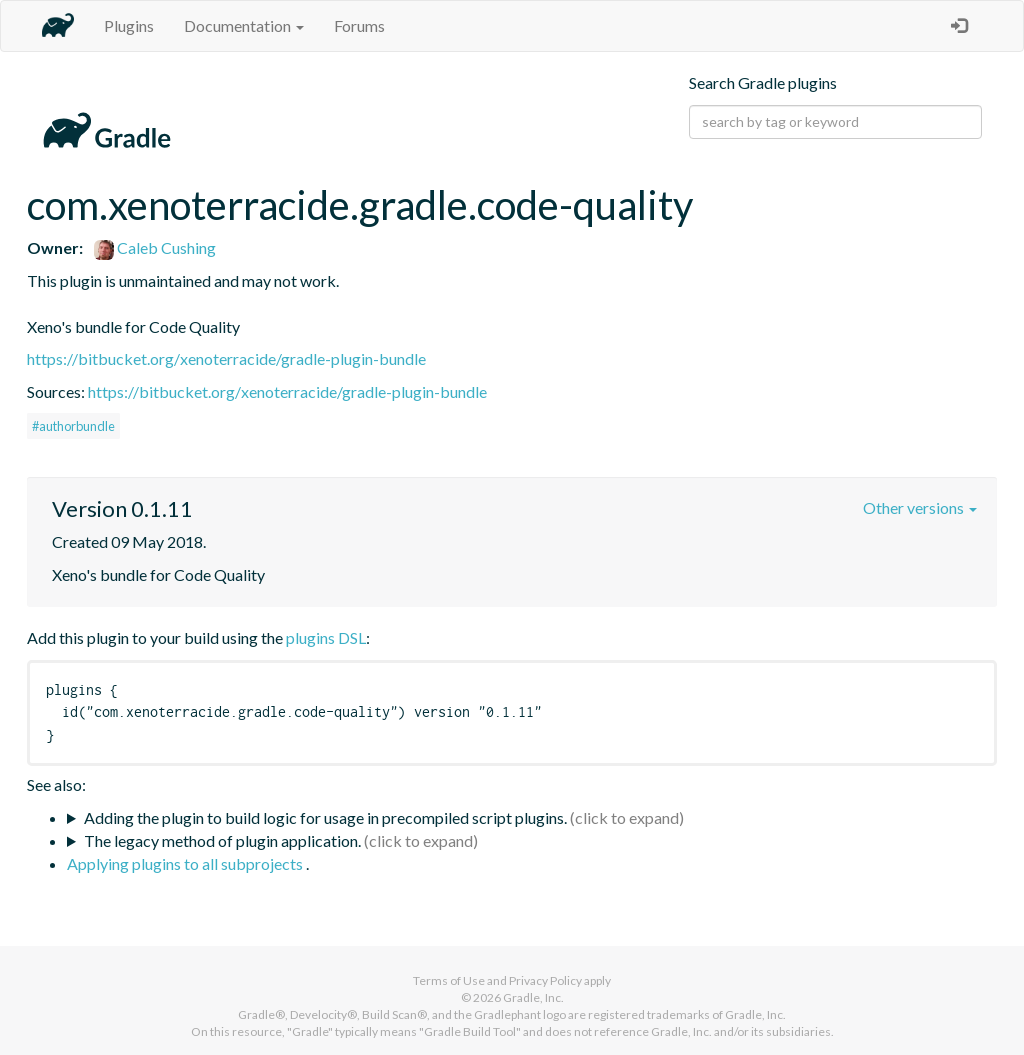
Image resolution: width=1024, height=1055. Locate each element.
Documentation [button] (244, 25)
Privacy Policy (545, 980)
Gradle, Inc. (533, 997)
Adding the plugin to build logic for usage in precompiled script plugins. (325, 817)
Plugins (129, 25)
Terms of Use (449, 980)
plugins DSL (326, 637)
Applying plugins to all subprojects (186, 863)
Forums (359, 25)
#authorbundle (73, 426)
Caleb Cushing (155, 247)
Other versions (920, 507)
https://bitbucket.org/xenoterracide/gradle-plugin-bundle (226, 358)
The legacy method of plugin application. (222, 840)
